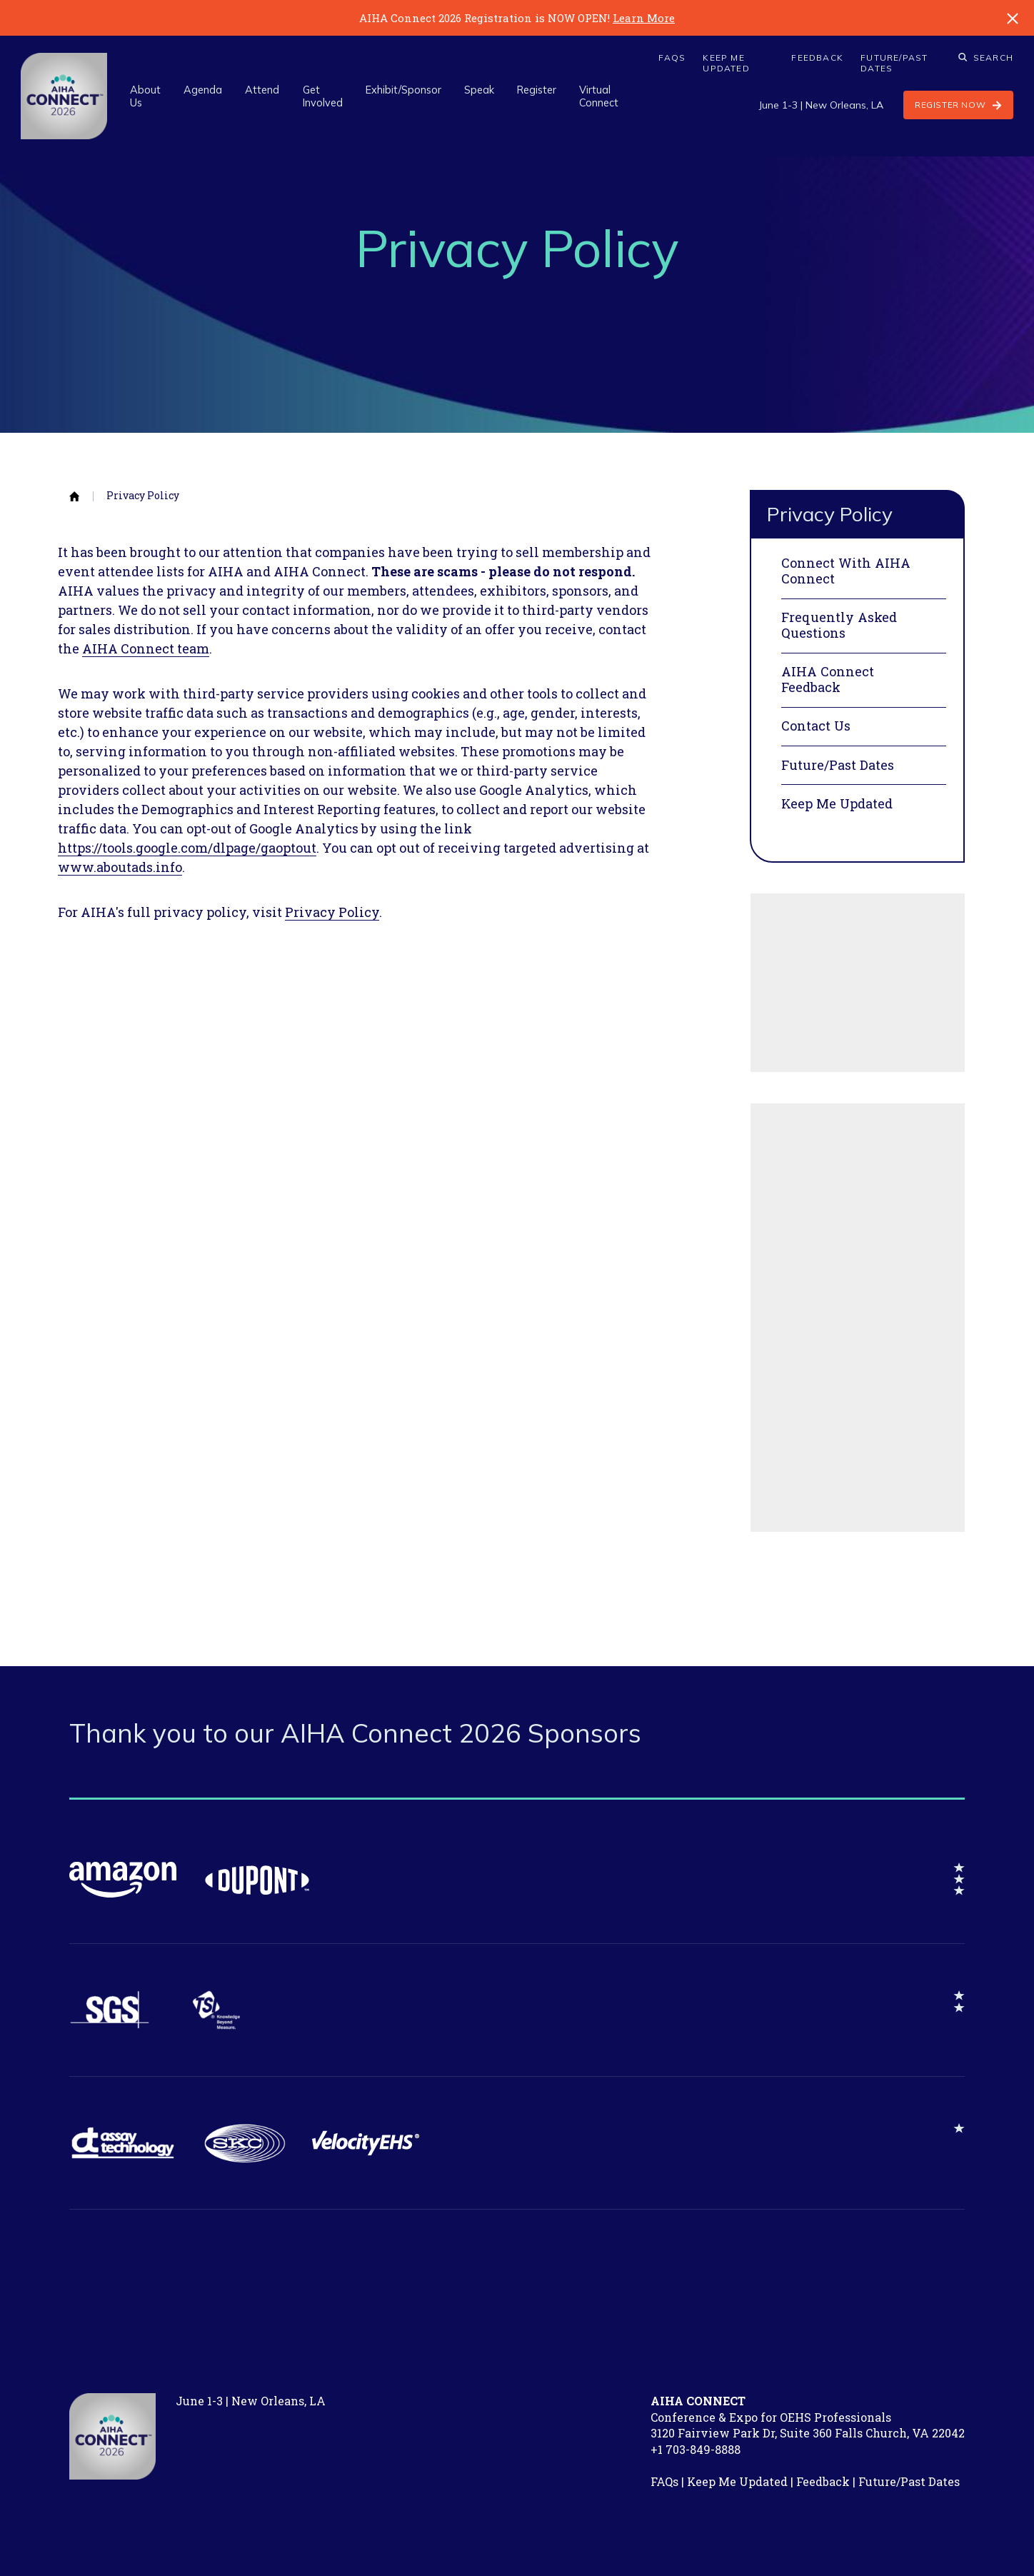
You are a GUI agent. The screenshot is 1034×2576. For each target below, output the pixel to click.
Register (536, 90)
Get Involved (323, 96)
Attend (262, 90)
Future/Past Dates (894, 63)
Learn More (644, 18)
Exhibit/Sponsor (403, 90)
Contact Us (815, 726)
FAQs (672, 58)
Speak (479, 90)
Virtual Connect (598, 96)
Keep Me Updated (726, 63)
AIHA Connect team (145, 648)
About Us (145, 96)
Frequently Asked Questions (839, 625)
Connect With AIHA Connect (845, 571)
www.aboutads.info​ (120, 867)
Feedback (817, 58)
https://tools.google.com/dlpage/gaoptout (187, 847)
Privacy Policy (142, 496)
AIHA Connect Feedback (827, 679)
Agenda (203, 90)
